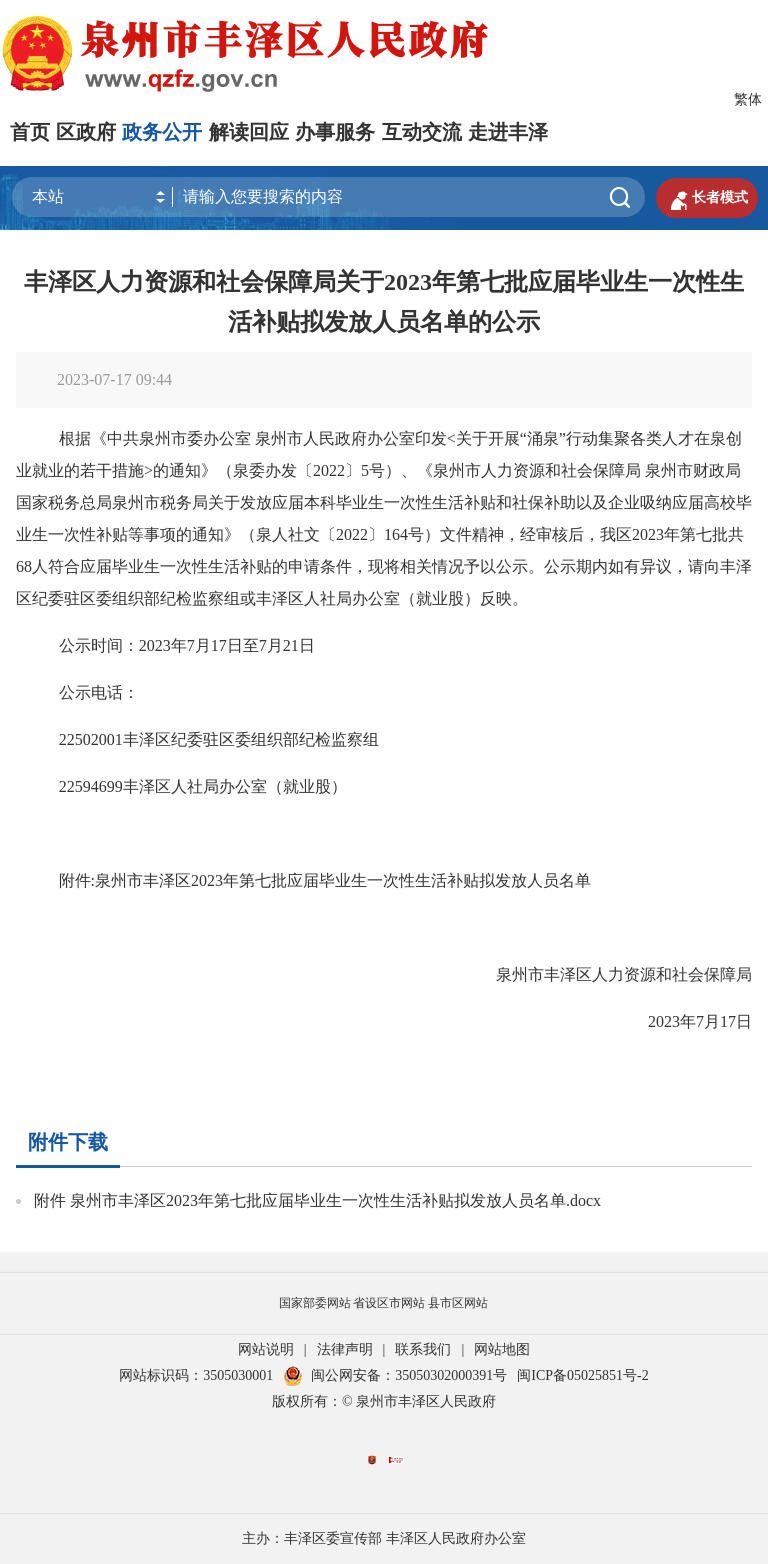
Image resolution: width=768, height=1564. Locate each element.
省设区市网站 (389, 1303)
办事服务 (335, 132)
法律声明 (345, 1349)
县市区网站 (458, 1303)
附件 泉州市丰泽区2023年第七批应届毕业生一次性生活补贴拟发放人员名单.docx (317, 1200)
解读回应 (249, 132)
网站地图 (502, 1349)
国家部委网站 (315, 1303)
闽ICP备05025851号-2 (582, 1375)
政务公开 (162, 132)
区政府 (86, 132)
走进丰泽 (508, 132)
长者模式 (707, 198)
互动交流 (422, 132)
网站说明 (266, 1349)
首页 (30, 132)
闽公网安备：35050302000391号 (395, 1375)
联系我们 (423, 1349)
